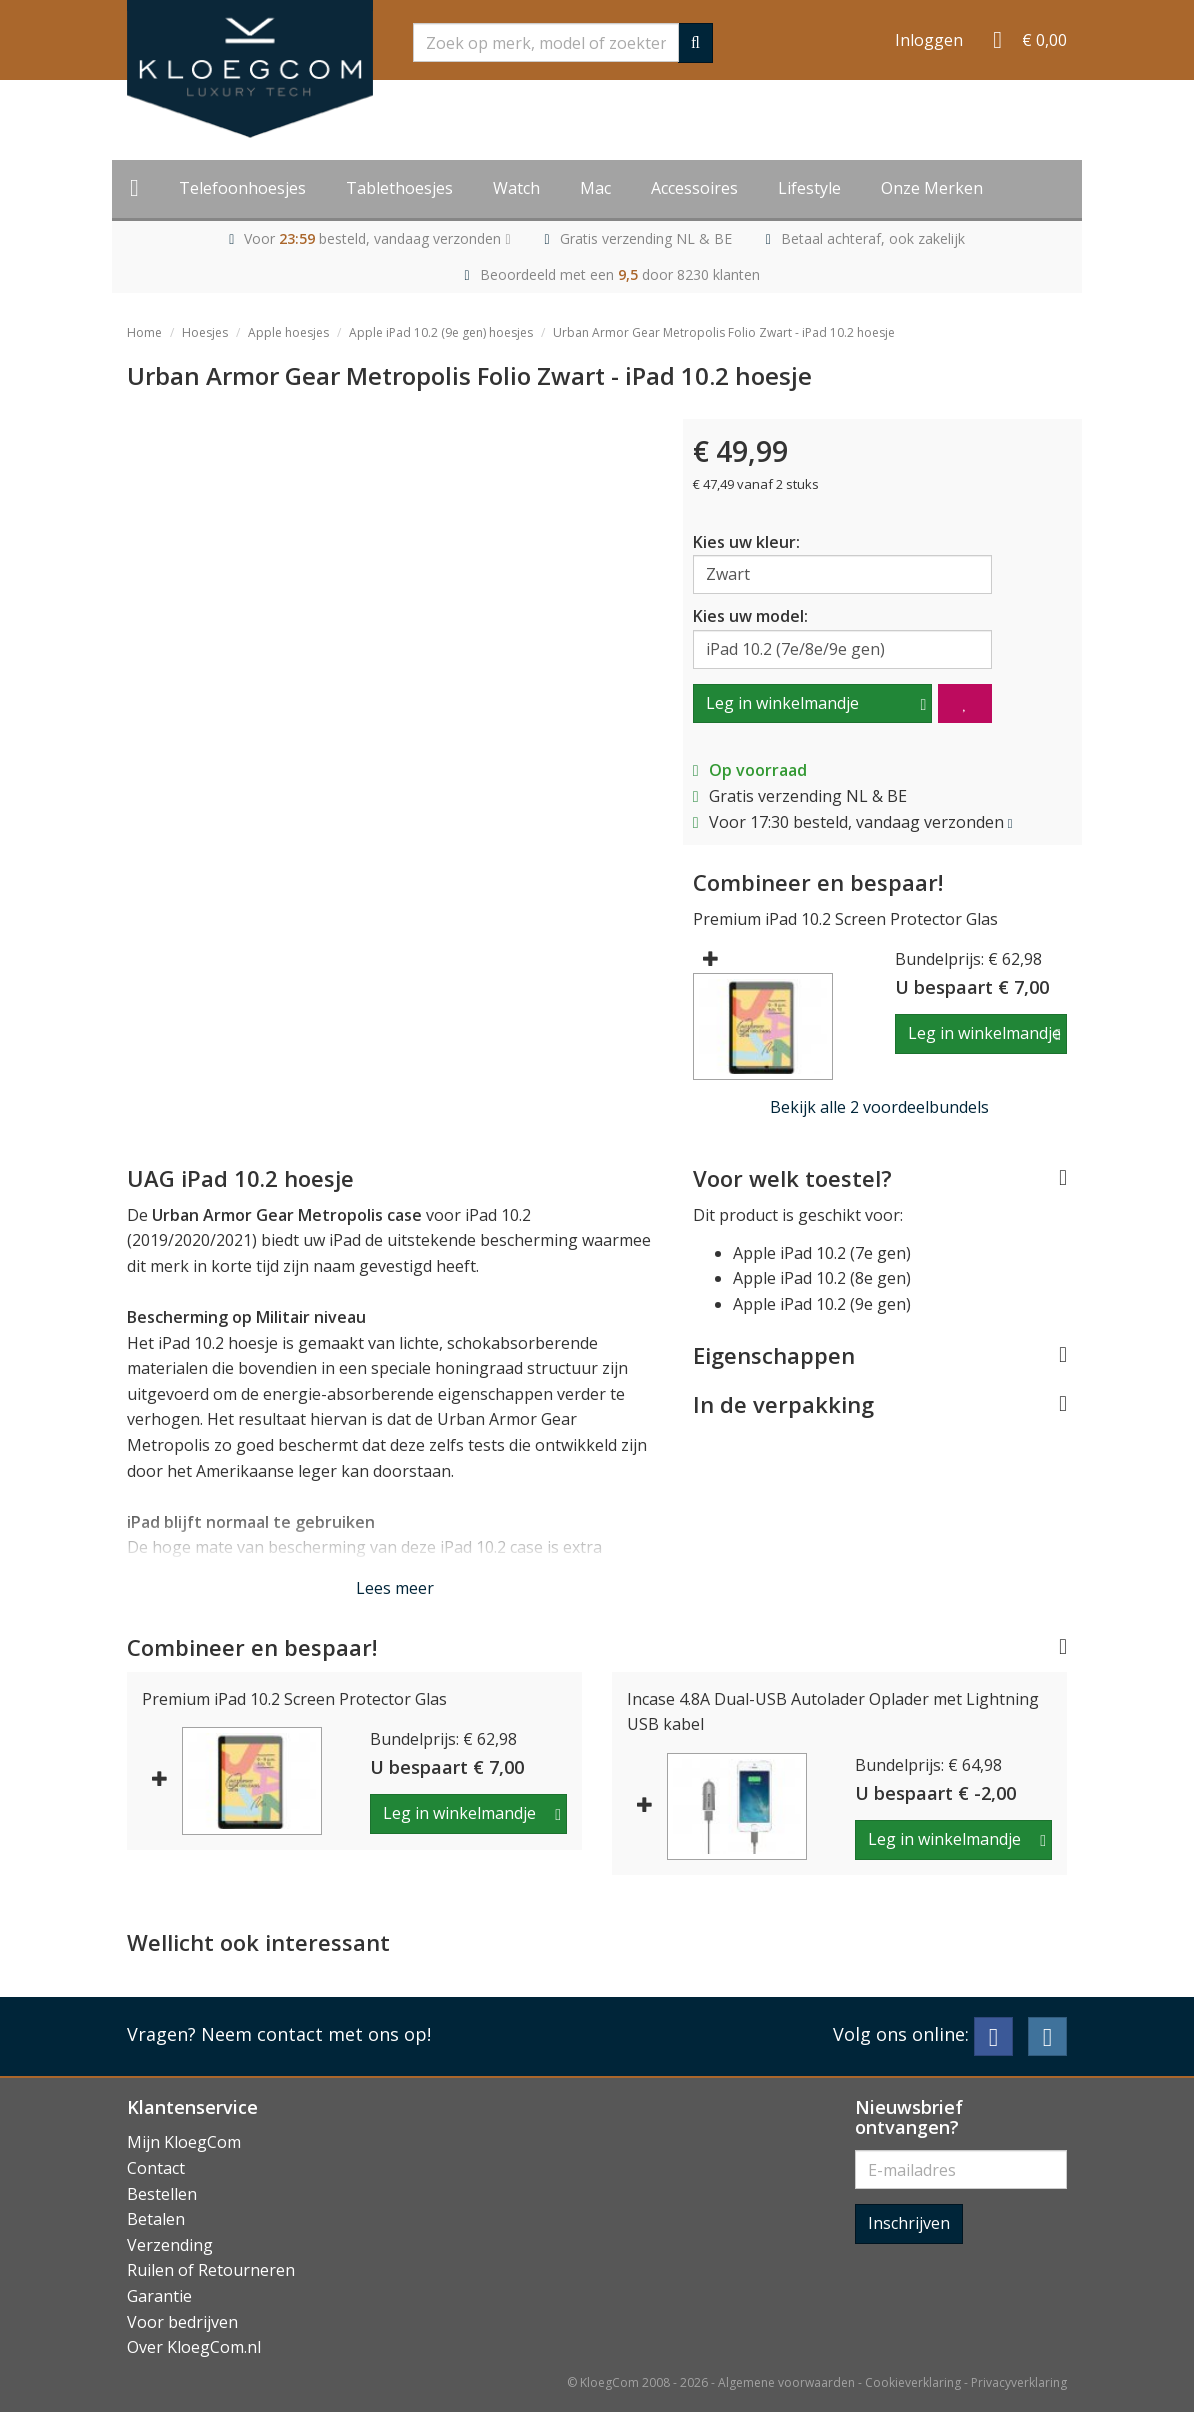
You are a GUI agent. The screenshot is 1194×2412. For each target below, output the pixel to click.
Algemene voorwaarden (786, 2382)
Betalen (156, 2219)
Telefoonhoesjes (242, 188)
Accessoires (694, 188)
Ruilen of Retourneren (211, 2270)
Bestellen (162, 2194)
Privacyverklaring (1019, 2382)
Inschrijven (909, 2223)
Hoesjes (205, 332)
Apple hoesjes (288, 332)
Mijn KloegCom (184, 2142)
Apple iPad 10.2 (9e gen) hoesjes (441, 332)
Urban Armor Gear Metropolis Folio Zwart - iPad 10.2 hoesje (724, 332)
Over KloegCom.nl (194, 2347)
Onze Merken (932, 188)
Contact (156, 2168)
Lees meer (395, 1588)
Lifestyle (809, 188)
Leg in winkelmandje (782, 703)
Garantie (159, 2296)
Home (144, 332)
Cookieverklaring (913, 2382)
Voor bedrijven (182, 2322)
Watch (516, 188)
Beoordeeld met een (620, 274)
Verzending (170, 2245)
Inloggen (929, 40)
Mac (595, 188)
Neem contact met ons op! (316, 2034)
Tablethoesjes (399, 188)
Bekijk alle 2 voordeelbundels (879, 1107)
